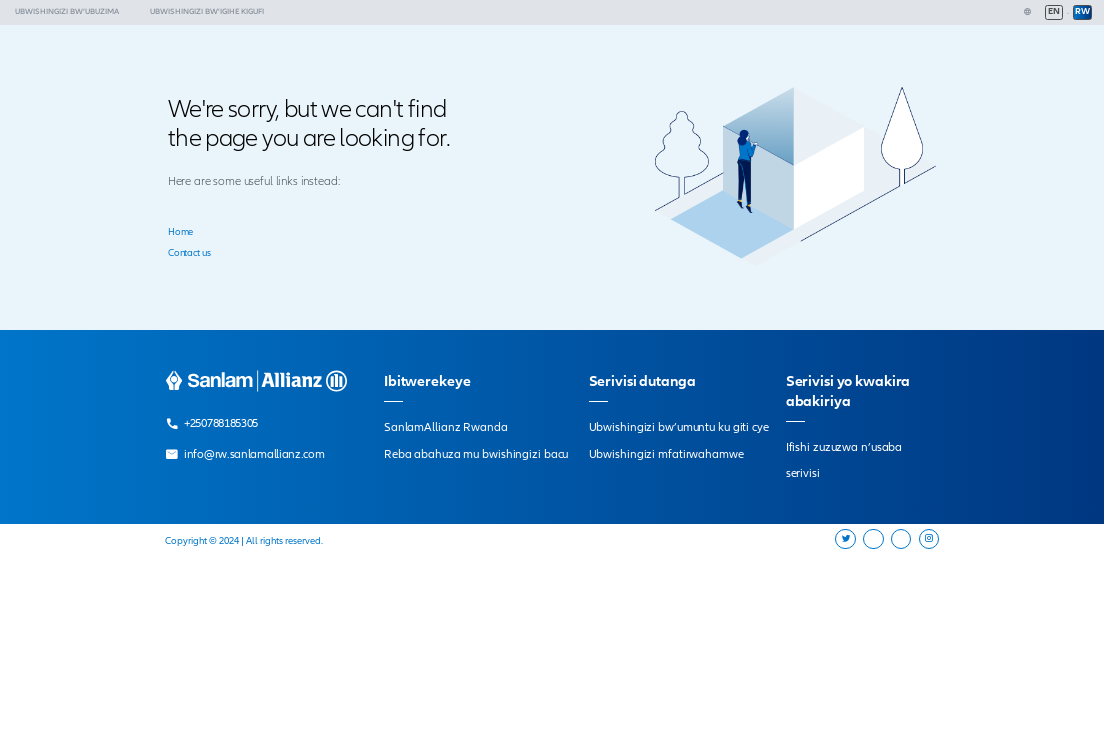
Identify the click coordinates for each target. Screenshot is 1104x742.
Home (181, 232)
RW (1082, 11)
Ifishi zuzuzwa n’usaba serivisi (844, 460)
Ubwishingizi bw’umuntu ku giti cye (679, 427)
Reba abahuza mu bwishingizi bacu (476, 454)
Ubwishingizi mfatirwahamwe (666, 454)
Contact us (189, 253)
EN (1054, 11)
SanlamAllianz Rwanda (446, 427)
